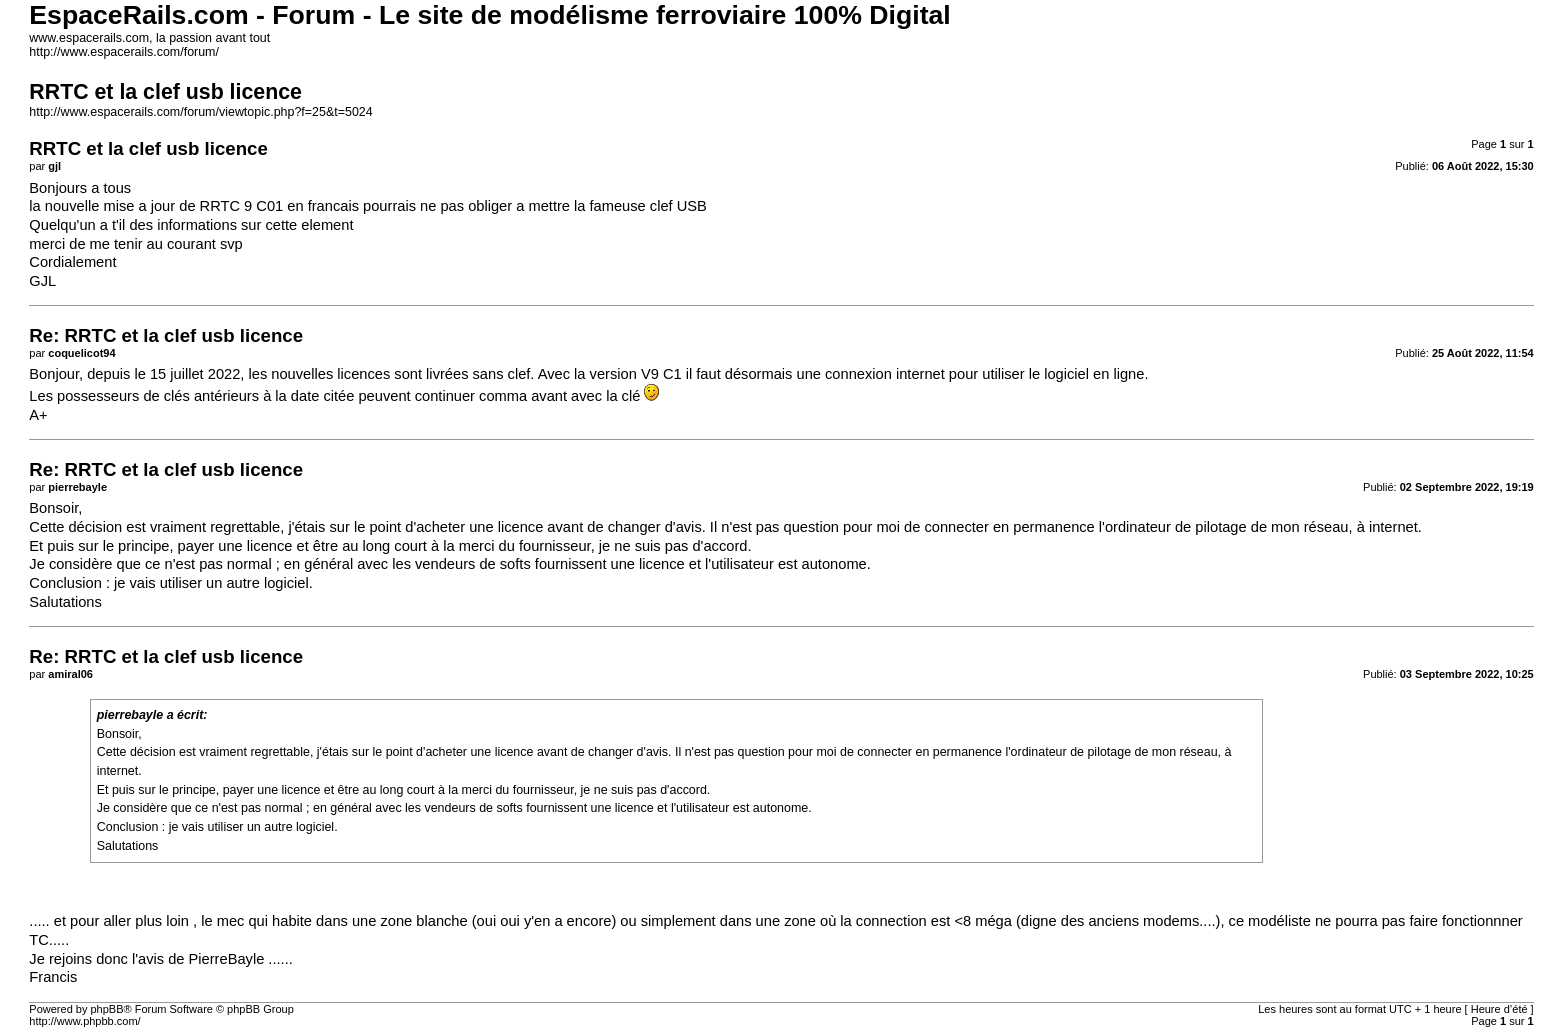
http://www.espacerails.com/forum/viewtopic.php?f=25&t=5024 (200, 112)
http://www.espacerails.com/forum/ (124, 52)
